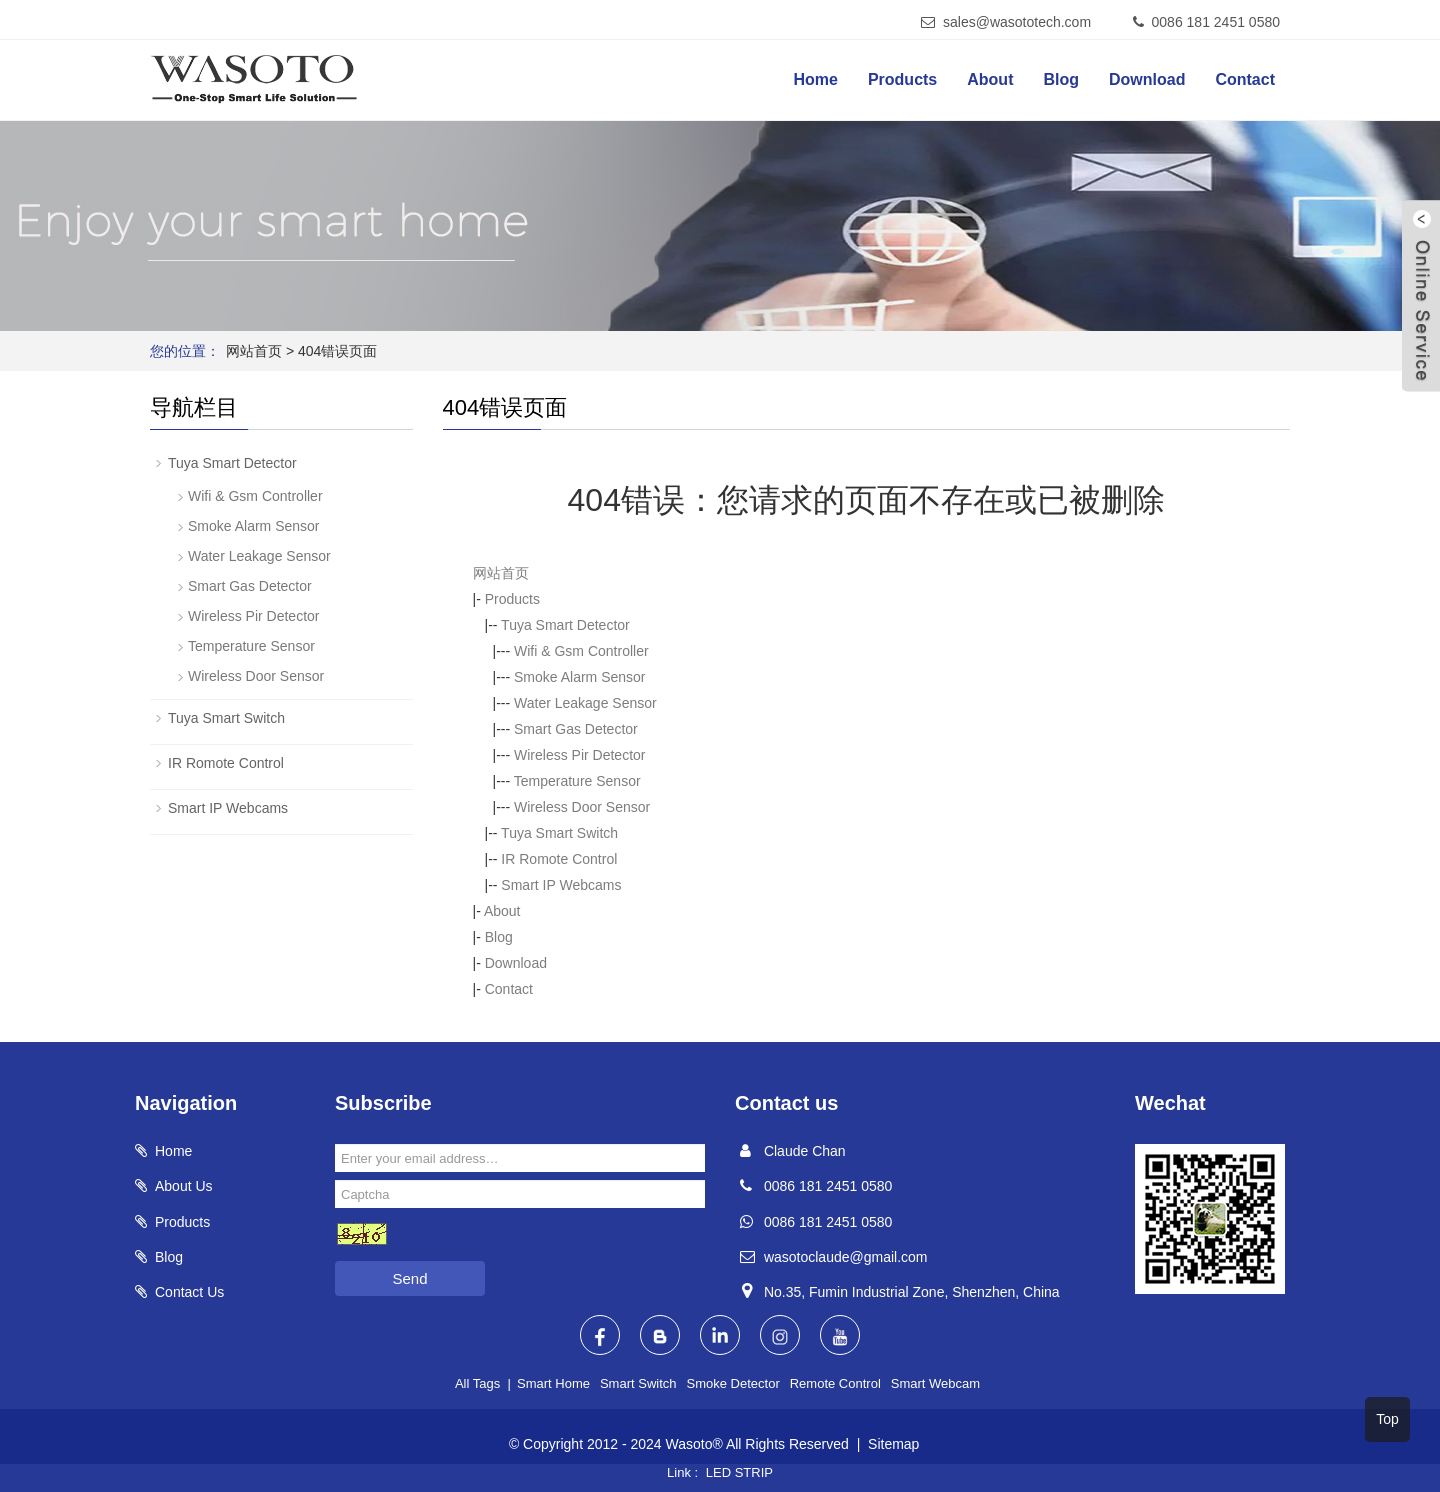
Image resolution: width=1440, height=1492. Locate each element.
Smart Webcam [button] (935, 1383)
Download (1147, 79)
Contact (1245, 79)
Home (815, 79)
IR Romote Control (559, 859)
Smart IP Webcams (561, 885)
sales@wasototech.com (1017, 22)
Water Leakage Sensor (585, 703)
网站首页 (254, 351)
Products (902, 79)
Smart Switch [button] (638, 1383)
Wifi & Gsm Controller (581, 651)
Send (409, 1278)
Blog (1061, 79)
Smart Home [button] (553, 1383)
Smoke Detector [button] (733, 1383)
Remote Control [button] (835, 1383)
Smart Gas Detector (576, 729)
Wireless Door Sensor (582, 807)
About (990, 79)
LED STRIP (739, 1472)
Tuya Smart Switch (559, 833)
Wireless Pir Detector (579, 755)
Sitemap (893, 1444)
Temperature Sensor (577, 781)
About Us (184, 1186)
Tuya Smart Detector (565, 625)
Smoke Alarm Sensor (580, 677)
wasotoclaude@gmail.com (846, 1257)
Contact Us (189, 1292)
